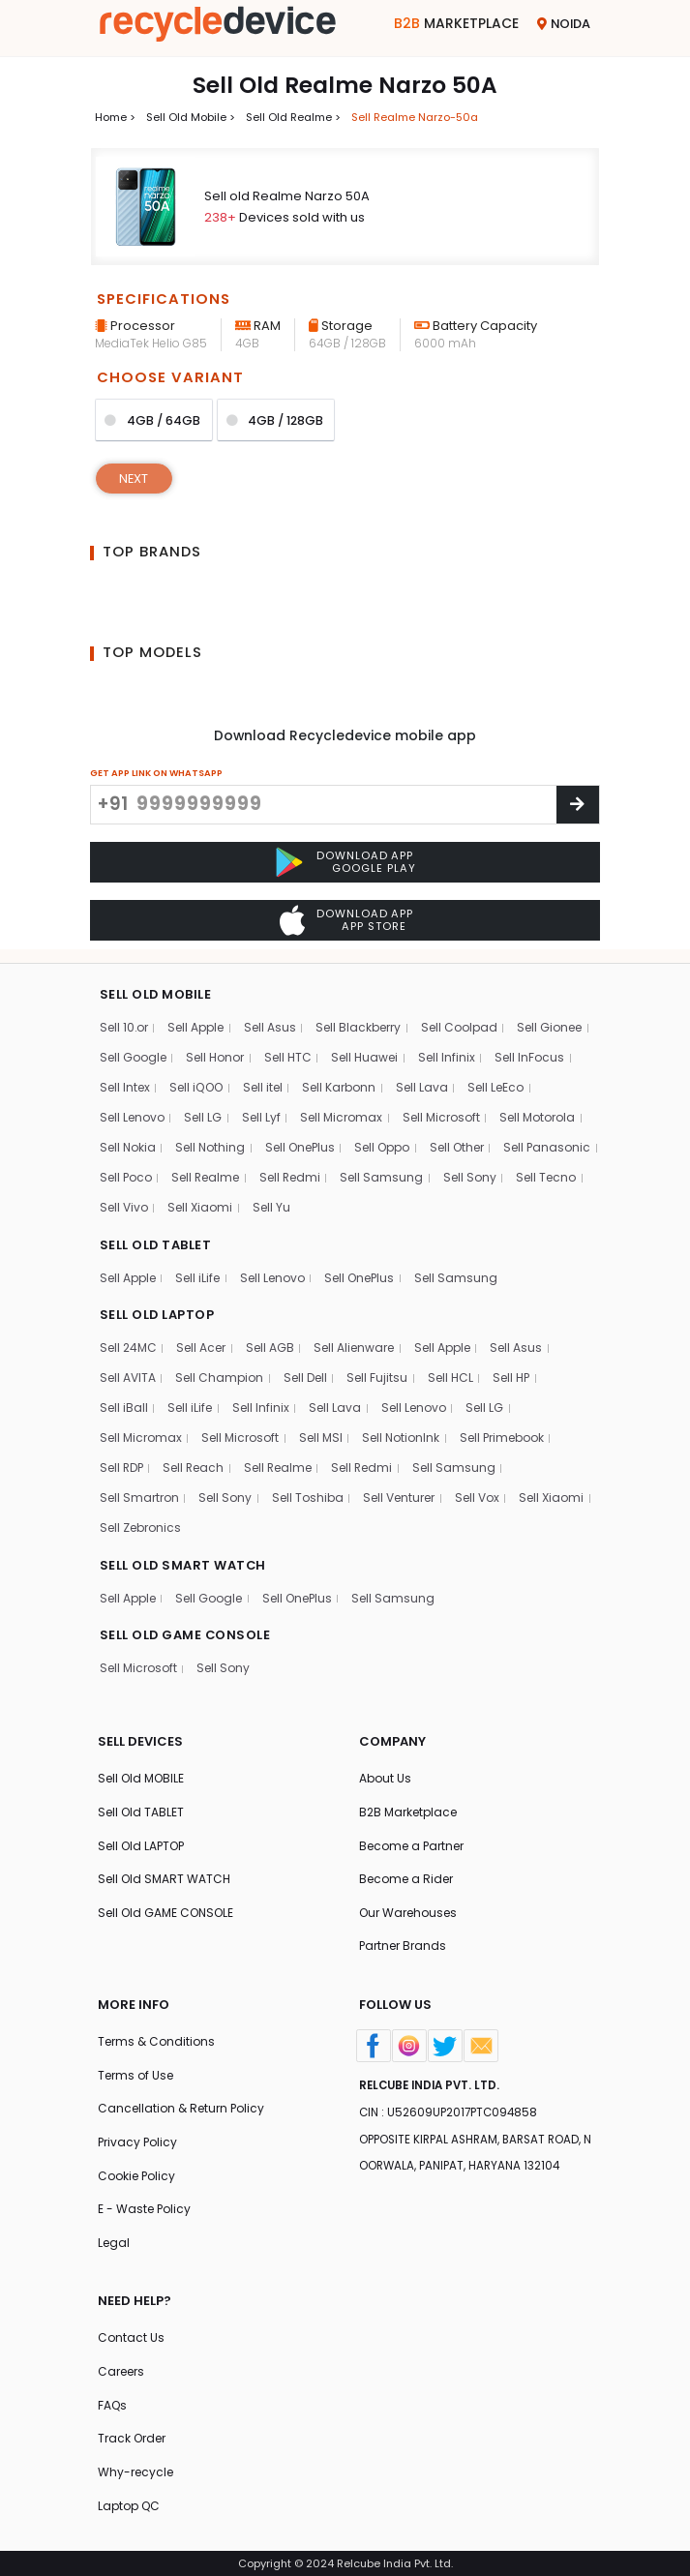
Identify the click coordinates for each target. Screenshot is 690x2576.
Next (134, 478)
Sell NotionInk (401, 1434)
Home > (115, 117)
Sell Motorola (537, 1113)
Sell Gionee (550, 1023)
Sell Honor (215, 1053)
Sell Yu (424, 1203)
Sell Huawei (364, 1053)
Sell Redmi (400, 1173)
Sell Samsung (492, 1173)
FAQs (113, 2404)
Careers (121, 2370)
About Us (385, 1775)
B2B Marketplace (408, 1809)
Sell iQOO (196, 1083)
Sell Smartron (139, 1494)
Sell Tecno (202, 1203)
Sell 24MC (129, 1344)
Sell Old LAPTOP (142, 1843)
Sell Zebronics (140, 1524)
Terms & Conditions (156, 2039)
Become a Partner (412, 1843)
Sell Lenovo (132, 1113)
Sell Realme (315, 1173)
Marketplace (456, 23)
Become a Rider (406, 1877)
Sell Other (460, 1143)
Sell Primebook (503, 1434)
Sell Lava (422, 1083)
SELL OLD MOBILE (156, 990)
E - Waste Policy (145, 2208)
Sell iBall (124, 1404)
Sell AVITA (128, 1374)
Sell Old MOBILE (141, 1775)
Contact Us (131, 2336)
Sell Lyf (261, 1113)
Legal (114, 2241)
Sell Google (133, 1053)
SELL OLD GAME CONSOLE (186, 1632)
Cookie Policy (137, 2174)
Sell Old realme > (293, 117)
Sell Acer (201, 1344)
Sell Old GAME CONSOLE (166, 1910)
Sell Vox (477, 1494)
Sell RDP (122, 1464)
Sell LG (203, 1113)
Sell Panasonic (144, 1173)
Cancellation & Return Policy (181, 2107)
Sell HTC (288, 1053)
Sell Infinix (446, 1053)
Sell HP (511, 1374)
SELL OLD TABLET (156, 1241)
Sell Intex (125, 1083)
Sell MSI (321, 1434)
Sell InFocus (529, 1053)
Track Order (131, 2438)
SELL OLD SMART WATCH (184, 1561)
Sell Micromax (341, 1113)
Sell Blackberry (359, 1023)
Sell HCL (450, 1374)
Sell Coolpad (460, 1023)
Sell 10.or (124, 1023)
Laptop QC (129, 2505)
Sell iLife (197, 1274)
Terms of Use (135, 2073)
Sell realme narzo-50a (414, 117)
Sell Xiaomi (352, 1203)
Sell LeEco (495, 1083)
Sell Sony (126, 1203)
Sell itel (263, 1083)
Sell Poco (233, 1173)
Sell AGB (271, 1344)
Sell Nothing (211, 1143)
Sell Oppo (384, 1143)
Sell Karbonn (338, 1083)
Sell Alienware (355, 1344)
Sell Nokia (128, 1143)
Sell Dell (305, 1374)
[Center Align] (577, 805)
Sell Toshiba (308, 1494)
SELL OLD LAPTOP (158, 1312)
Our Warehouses (408, 1910)
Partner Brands (403, 1943)
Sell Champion (219, 1374)
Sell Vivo (277, 1203)
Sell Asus (271, 1023)
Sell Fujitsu (376, 1374)
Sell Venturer (399, 1494)
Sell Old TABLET (141, 1809)
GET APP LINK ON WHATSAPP (156, 772)
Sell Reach (195, 1464)
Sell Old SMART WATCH (164, 1877)
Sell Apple (196, 1023)
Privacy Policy (138, 2140)
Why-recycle (135, 2472)
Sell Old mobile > (190, 117)
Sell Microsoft (441, 1113)
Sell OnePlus (302, 1143)
